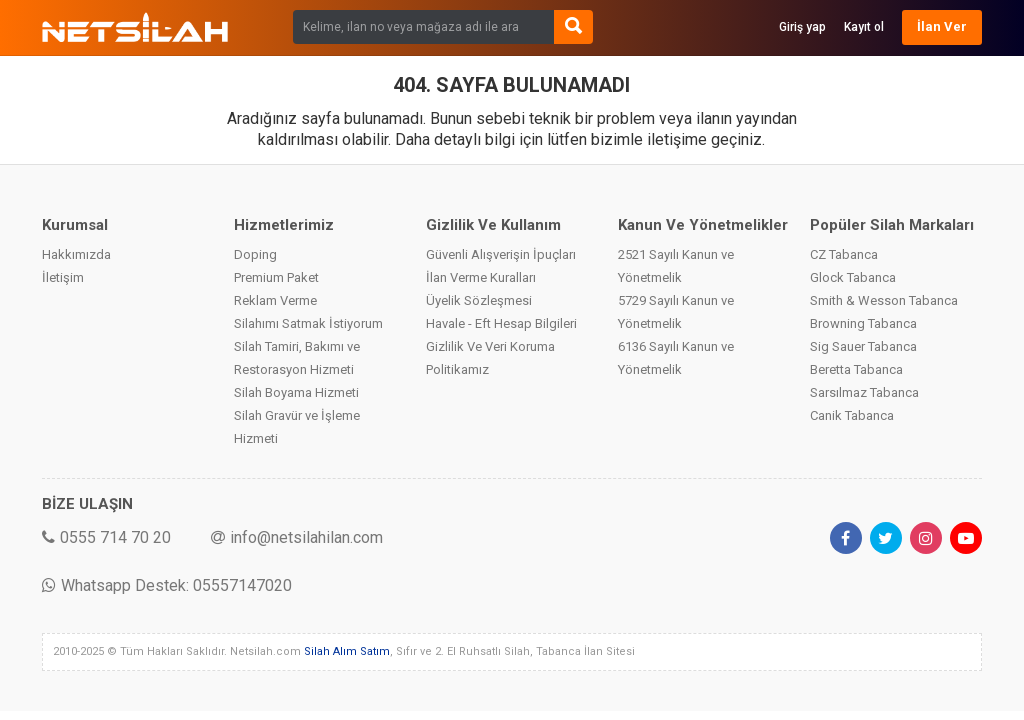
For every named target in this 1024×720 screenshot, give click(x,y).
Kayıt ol (864, 27)
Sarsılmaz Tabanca (864, 392)
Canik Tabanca (852, 415)
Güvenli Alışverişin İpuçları (501, 254)
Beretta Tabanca (856, 369)
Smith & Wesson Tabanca (884, 300)
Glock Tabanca (853, 277)
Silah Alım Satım (347, 651)
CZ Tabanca (844, 254)
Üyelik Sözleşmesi (479, 300)
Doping (255, 254)
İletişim (63, 277)
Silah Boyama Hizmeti (296, 392)
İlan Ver (942, 26)
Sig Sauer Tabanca (863, 346)
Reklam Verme (275, 300)
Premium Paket (276, 277)
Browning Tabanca (863, 323)
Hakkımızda (76, 254)
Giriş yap (802, 27)
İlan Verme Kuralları (481, 277)
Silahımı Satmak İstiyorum (308, 323)
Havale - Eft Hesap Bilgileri (501, 323)
